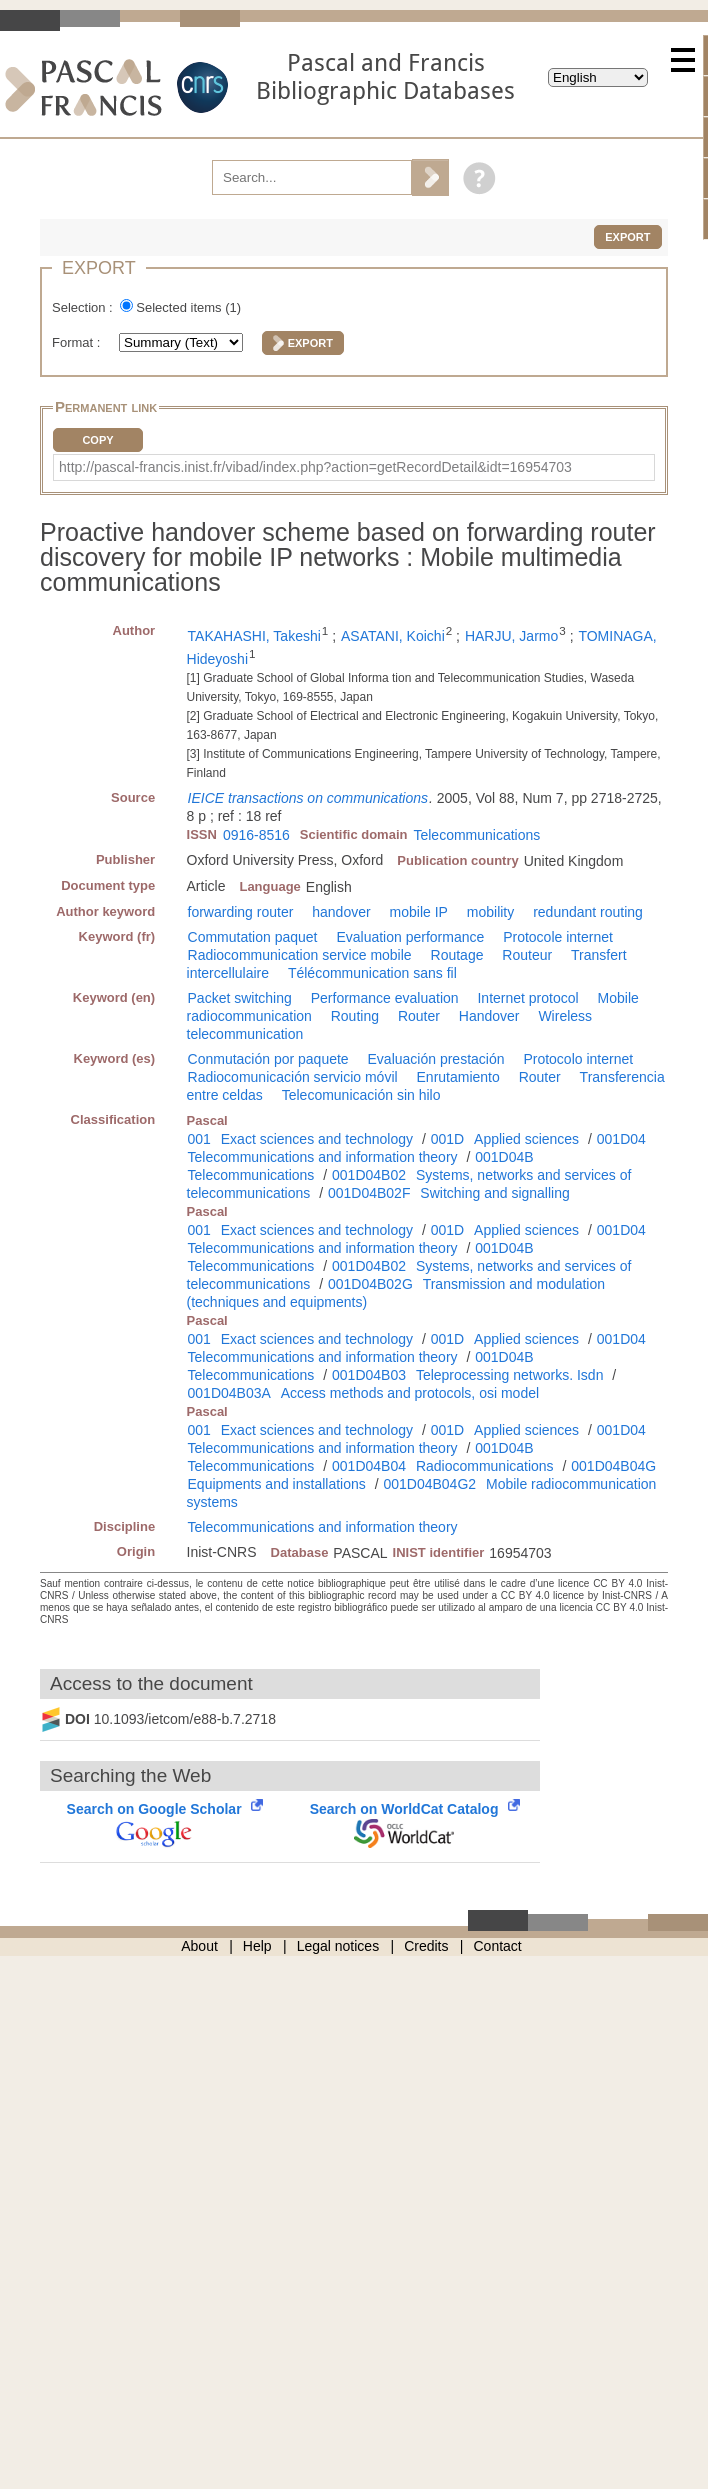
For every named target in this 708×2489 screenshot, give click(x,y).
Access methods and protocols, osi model (410, 1393)
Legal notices (338, 1946)
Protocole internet (558, 937)
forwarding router (241, 912)
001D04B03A (229, 1393)
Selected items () (188, 307)
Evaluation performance (410, 937)
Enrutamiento (458, 1077)
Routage (457, 955)
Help (257, 1946)
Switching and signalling (494, 1193)
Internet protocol (527, 998)
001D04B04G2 (429, 1484)
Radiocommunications (485, 1466)
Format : (78, 342)
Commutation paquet (253, 937)
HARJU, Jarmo (511, 636)
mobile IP (419, 912)
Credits (426, 1946)
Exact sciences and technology (317, 1139)
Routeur (527, 955)
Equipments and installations (277, 1484)
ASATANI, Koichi (393, 636)
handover (341, 912)
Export (627, 237)
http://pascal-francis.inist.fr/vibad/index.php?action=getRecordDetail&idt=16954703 (315, 467)
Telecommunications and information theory (323, 1157)
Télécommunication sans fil (372, 973)
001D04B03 (369, 1375)
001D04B (504, 1157)
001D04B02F (369, 1193)
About (199, 1946)
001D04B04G (613, 1466)
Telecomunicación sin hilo (361, 1095)
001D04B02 (369, 1175)
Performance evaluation (385, 998)
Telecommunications (476, 835)
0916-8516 (256, 835)
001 (199, 1139)
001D (447, 1139)
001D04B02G (370, 1284)
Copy (97, 440)
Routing (355, 1016)
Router (419, 1016)
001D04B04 (369, 1466)
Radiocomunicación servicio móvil (293, 1077)
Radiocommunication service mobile (300, 955)
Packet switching (240, 998)
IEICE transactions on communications (308, 798)
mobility (490, 912)
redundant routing (588, 912)
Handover (489, 1016)
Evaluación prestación (436, 1059)
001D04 (621, 1139)
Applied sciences (526, 1139)
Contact (498, 1946)
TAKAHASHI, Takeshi (254, 636)
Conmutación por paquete (268, 1059)
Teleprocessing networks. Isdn (510, 1375)
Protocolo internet (578, 1059)
